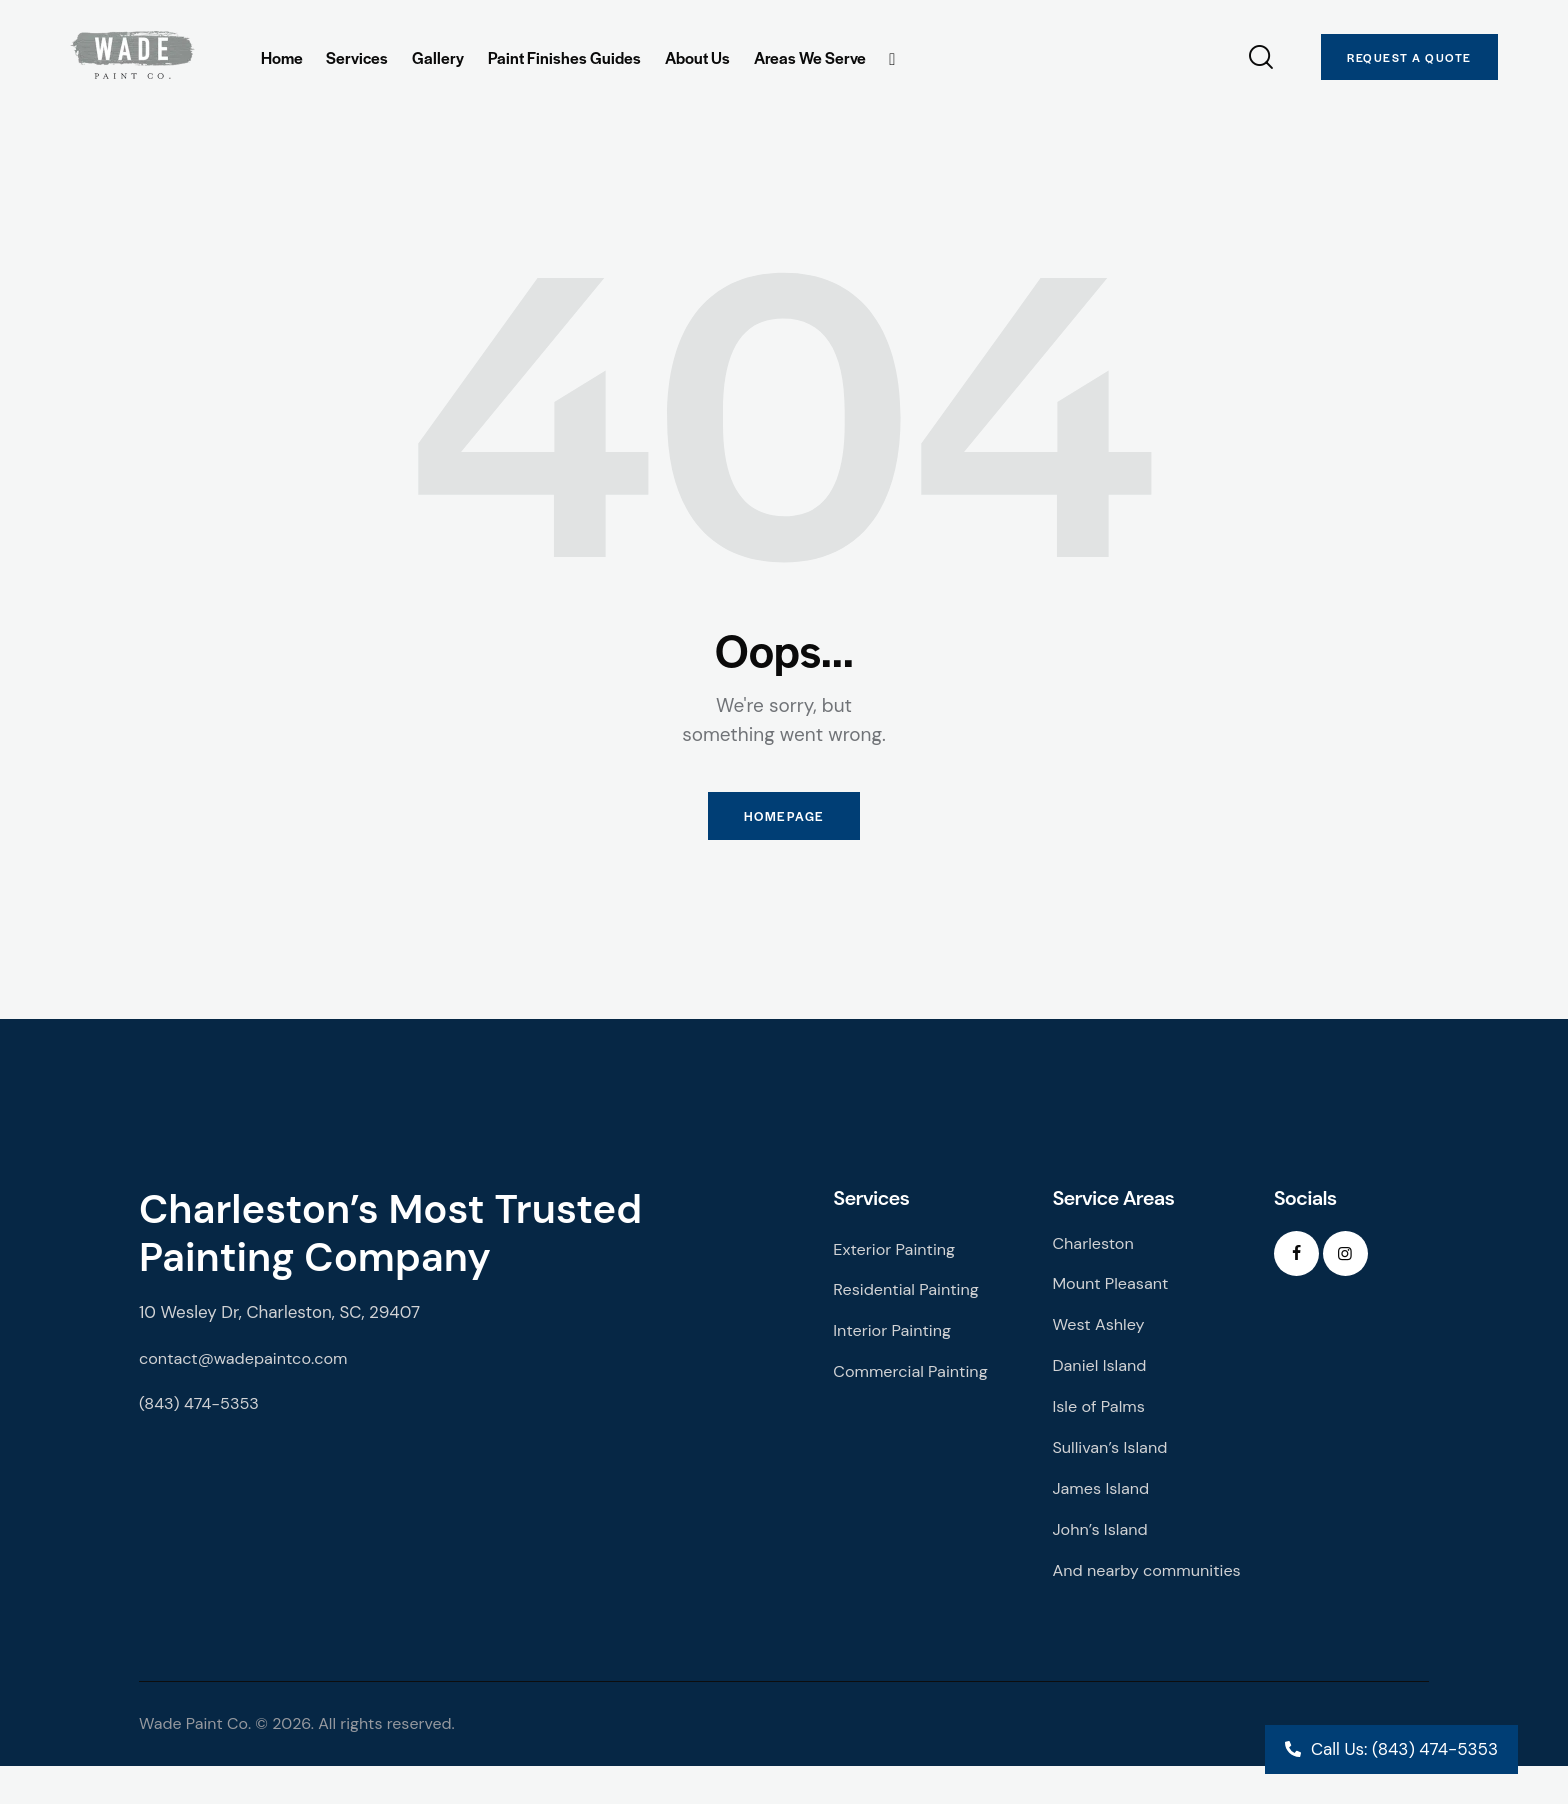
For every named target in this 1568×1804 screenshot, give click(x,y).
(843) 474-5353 (202, 1412)
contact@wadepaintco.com (248, 1366)
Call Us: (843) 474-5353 (1404, 1749)
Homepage (784, 820)
